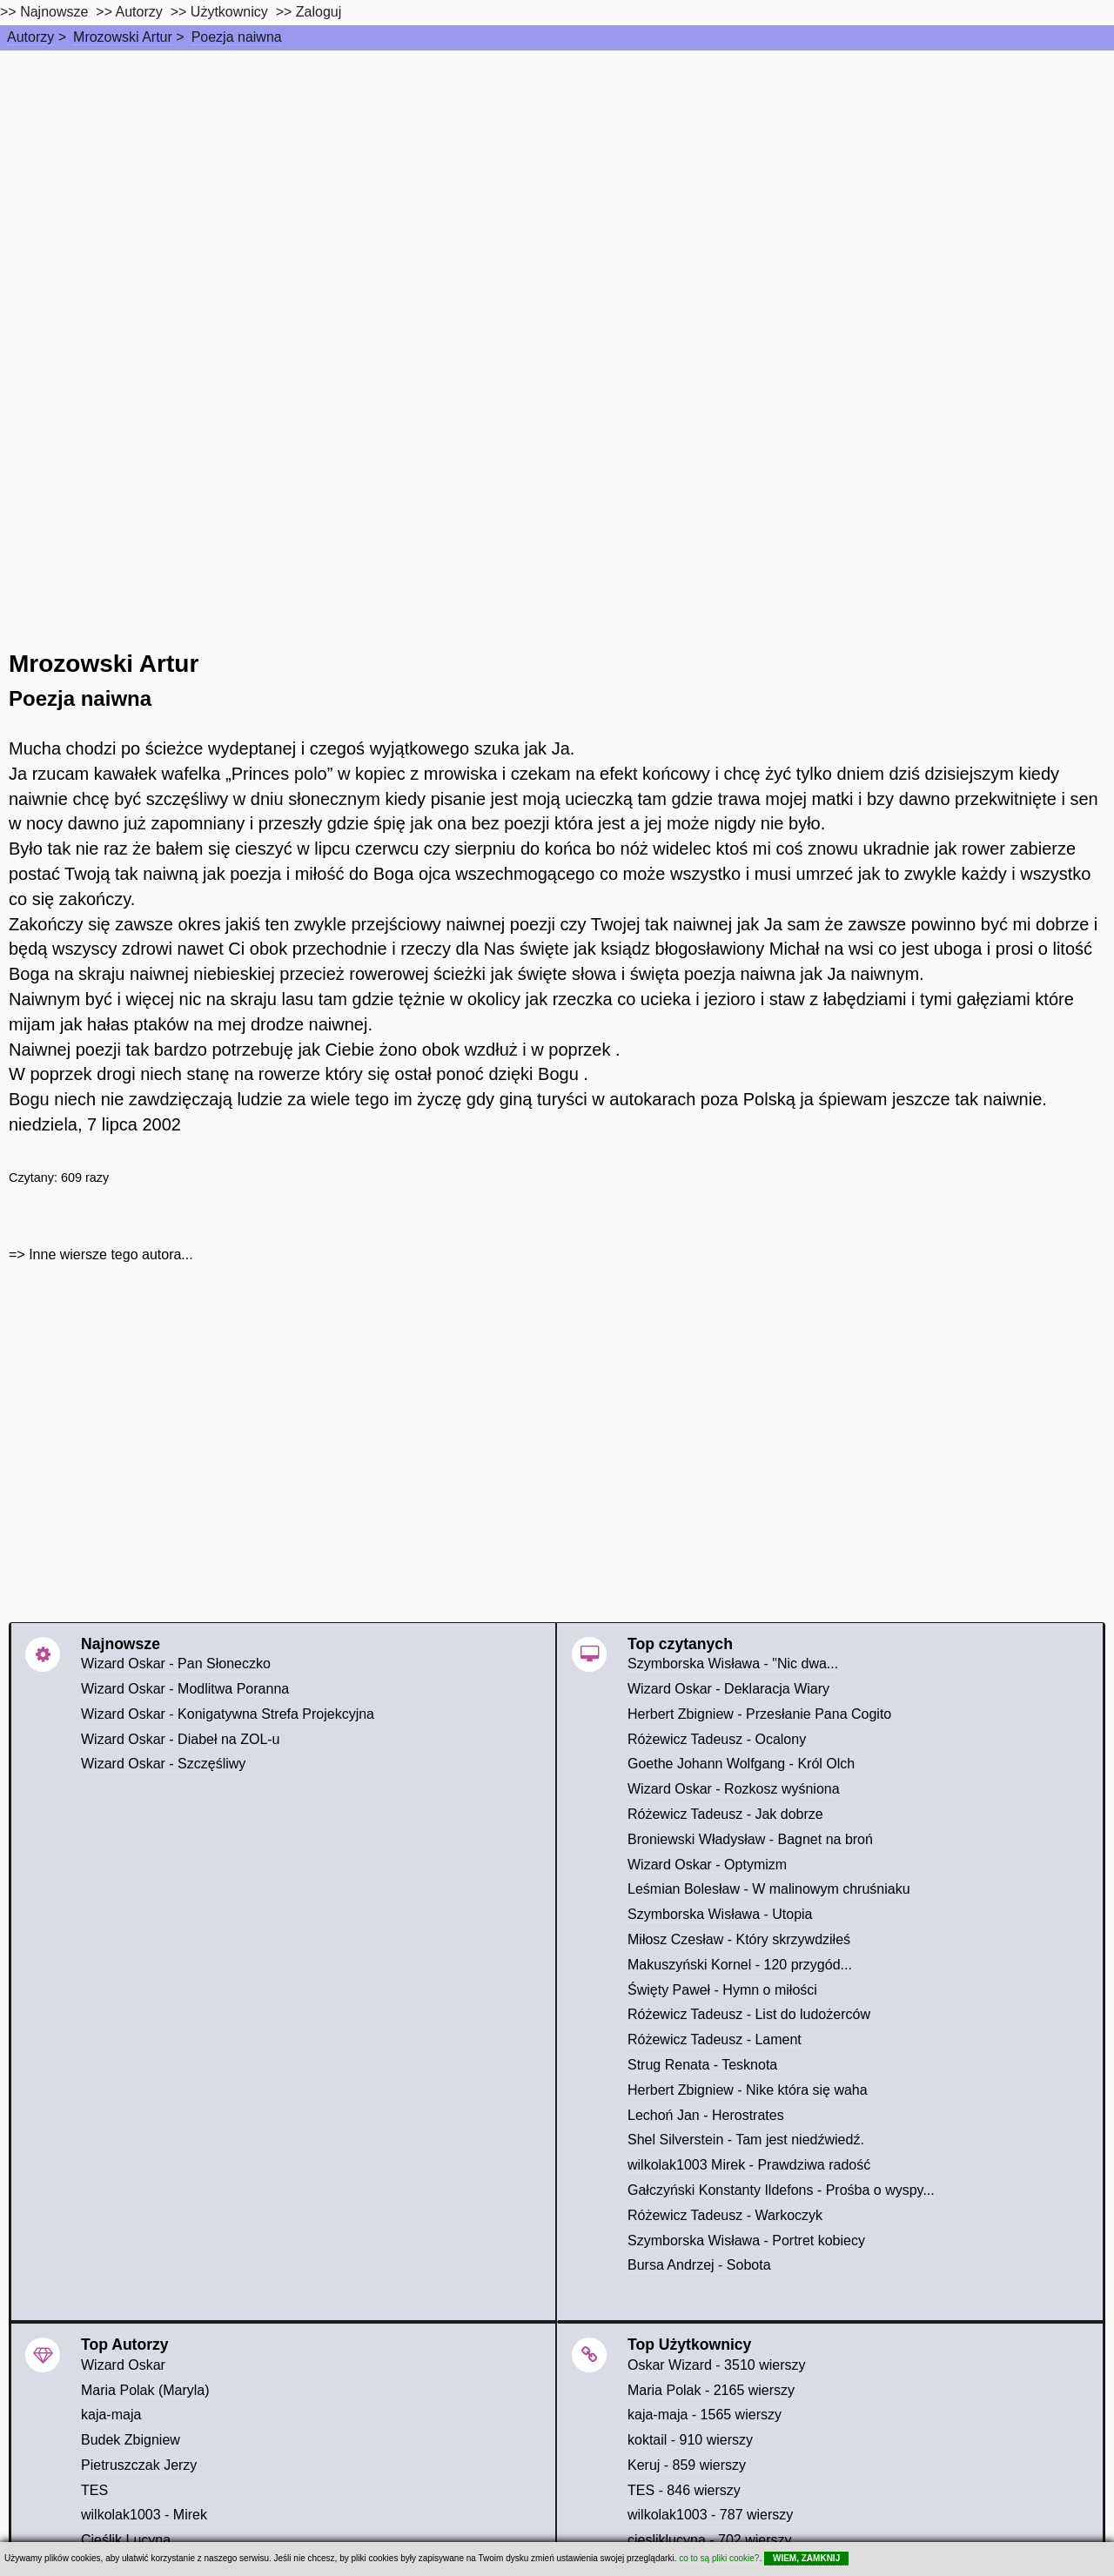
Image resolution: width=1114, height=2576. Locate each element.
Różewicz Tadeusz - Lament (714, 2039)
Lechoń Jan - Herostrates (705, 2115)
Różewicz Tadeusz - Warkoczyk (724, 2215)
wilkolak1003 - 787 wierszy (710, 2514)
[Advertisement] (557, 181)
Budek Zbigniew (130, 2439)
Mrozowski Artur (122, 37)
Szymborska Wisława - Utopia (720, 1914)
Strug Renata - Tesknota (702, 2064)
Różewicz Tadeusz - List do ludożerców (748, 2014)
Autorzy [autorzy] (139, 11)
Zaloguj (318, 11)
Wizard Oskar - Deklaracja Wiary (728, 1688)
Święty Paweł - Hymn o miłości (722, 1989)
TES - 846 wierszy (684, 2490)
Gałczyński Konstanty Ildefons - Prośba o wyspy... (781, 2190)
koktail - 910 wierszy (690, 2439)
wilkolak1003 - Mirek (144, 2514)
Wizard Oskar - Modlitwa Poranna (185, 1688)
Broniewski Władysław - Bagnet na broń (750, 1839)
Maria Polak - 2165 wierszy (711, 2390)
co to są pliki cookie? (719, 2558)
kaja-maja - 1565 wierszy (704, 2414)
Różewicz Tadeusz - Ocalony (716, 1739)
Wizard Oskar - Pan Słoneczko (176, 1663)
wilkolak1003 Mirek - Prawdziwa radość (748, 2164)
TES (94, 2490)
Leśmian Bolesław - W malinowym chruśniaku (768, 1889)
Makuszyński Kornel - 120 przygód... (739, 1964)
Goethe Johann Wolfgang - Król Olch (741, 1763)
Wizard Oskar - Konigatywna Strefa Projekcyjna (227, 1714)
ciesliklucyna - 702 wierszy (709, 2539)
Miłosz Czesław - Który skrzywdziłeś (738, 1939)
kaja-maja (111, 2414)
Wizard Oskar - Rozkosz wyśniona (733, 1788)
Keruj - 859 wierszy (686, 2465)
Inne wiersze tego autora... (111, 1254)
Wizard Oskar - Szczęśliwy (163, 1763)
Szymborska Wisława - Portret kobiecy (746, 2240)
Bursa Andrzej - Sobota (699, 2264)
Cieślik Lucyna (126, 2539)
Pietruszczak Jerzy (139, 2465)
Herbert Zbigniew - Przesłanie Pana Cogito (759, 1714)
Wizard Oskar (123, 2365)
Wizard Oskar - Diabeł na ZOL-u (180, 1739)
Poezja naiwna (236, 37)
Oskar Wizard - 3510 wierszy (716, 2365)
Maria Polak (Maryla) (145, 2390)
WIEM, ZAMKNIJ (806, 2558)
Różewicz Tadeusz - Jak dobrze (725, 1814)
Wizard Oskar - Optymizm (707, 1864)
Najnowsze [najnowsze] (54, 11)
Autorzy (30, 37)
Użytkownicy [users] (229, 11)
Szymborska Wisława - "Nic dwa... (732, 1663)
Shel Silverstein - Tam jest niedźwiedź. (745, 2139)
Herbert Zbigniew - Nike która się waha (747, 2090)
